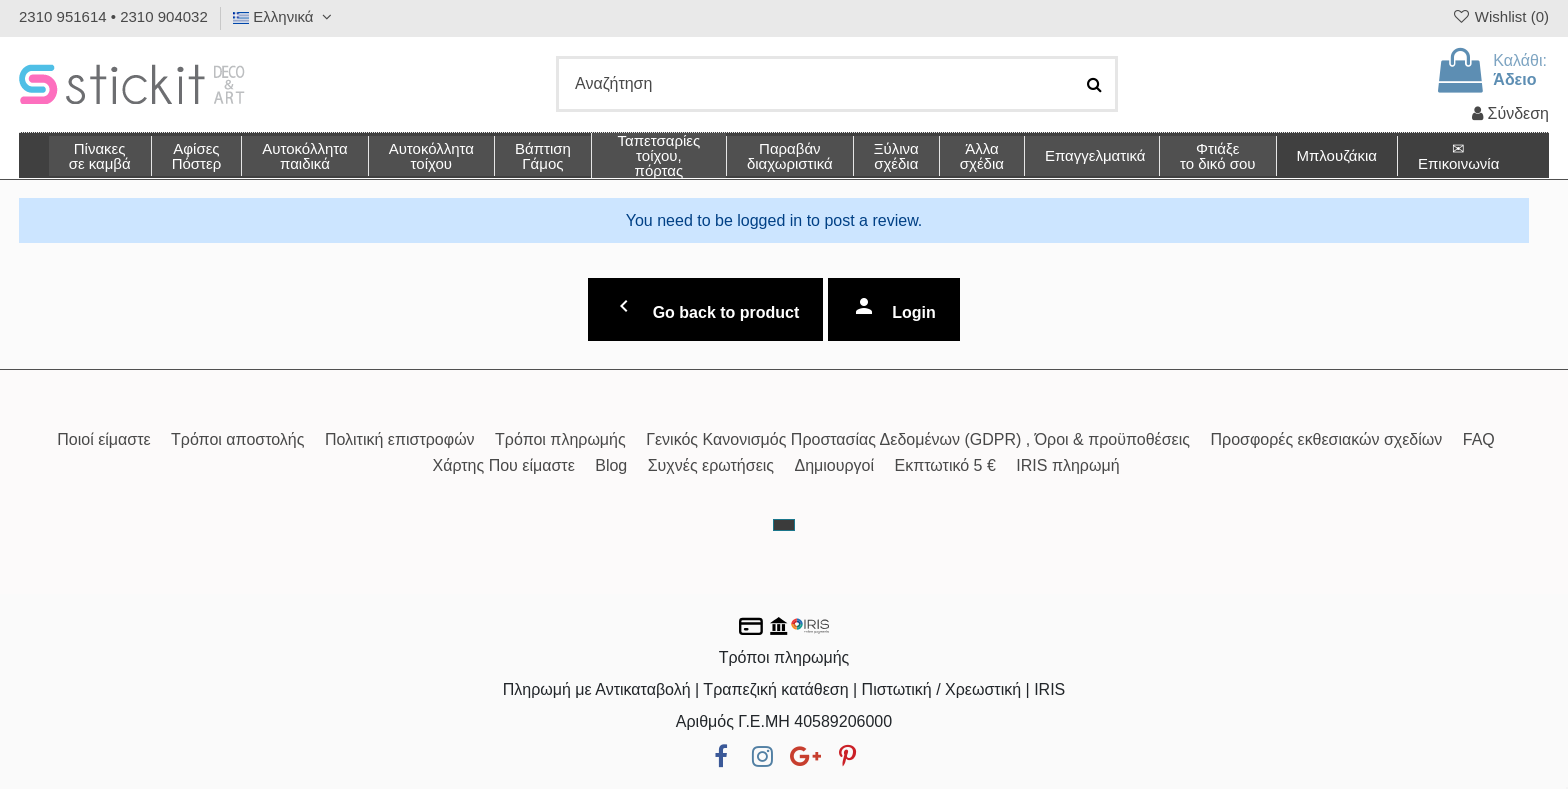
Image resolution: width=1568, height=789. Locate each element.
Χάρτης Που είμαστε (503, 465)
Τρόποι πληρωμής (560, 439)
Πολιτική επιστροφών (400, 439)
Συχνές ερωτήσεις (711, 465)
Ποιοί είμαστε (103, 439)
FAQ (1479, 439)
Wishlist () (1500, 16)
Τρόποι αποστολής (237, 439)
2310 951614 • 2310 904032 (113, 16)
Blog (611, 465)
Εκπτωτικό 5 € (945, 465)
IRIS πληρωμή (1067, 465)
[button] (981, 156)
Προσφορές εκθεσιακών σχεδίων (1326, 439)
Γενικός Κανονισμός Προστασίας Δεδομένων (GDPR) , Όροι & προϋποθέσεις (918, 439)
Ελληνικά (285, 16)
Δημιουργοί (835, 465)
